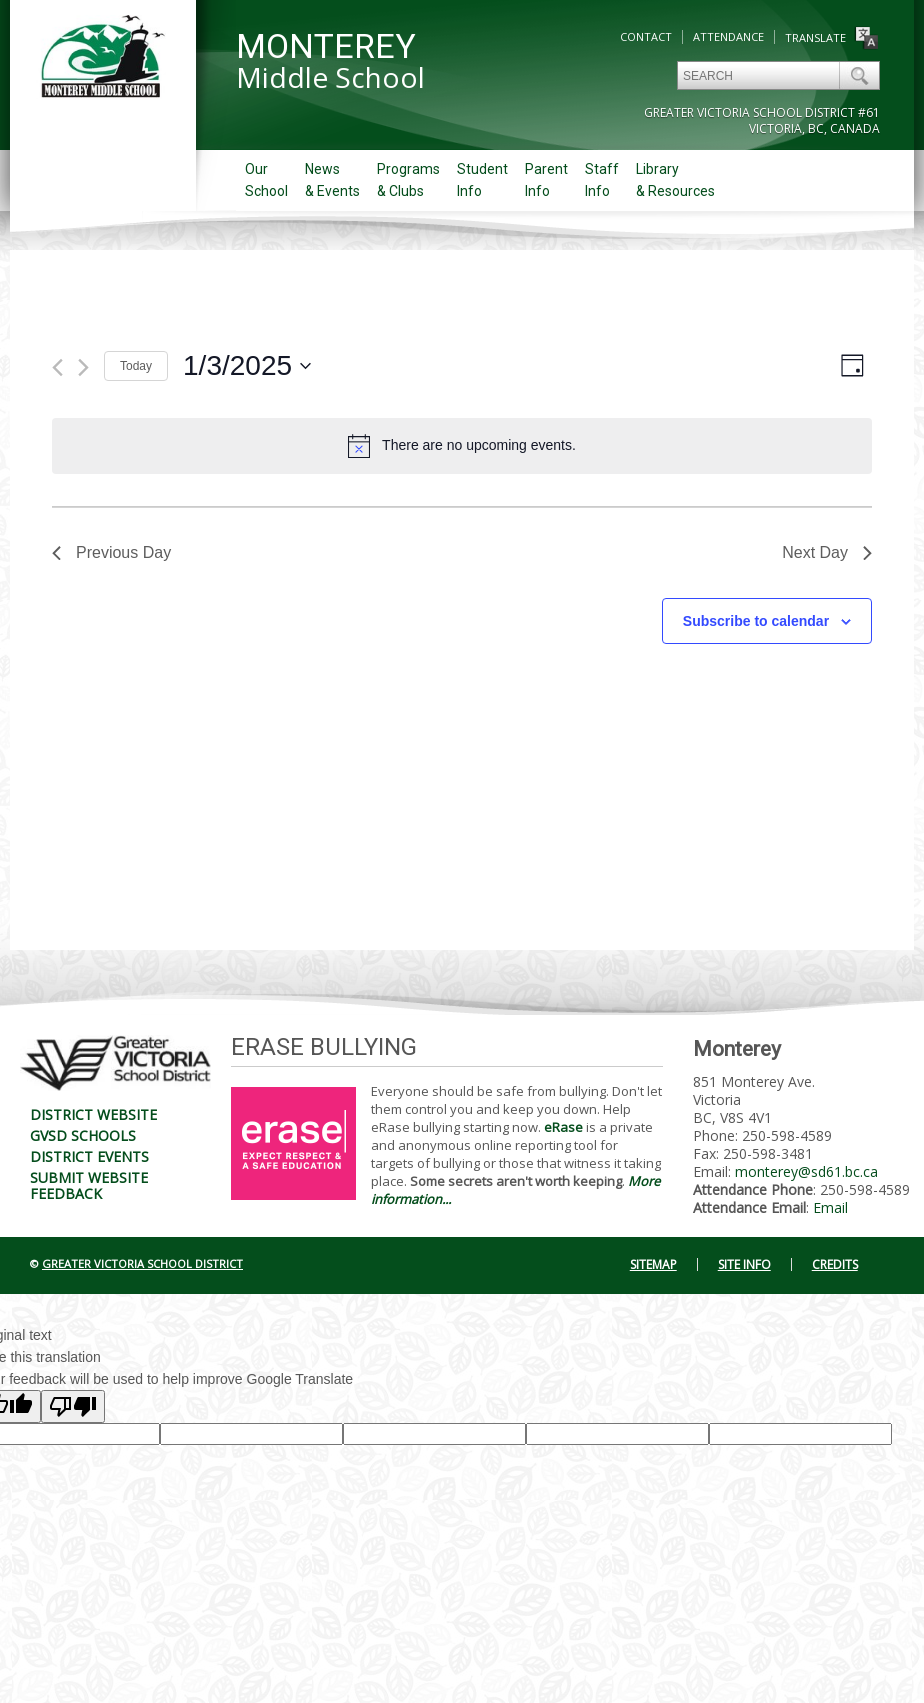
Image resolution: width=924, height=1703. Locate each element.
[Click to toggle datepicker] (247, 366)
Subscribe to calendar (756, 621)
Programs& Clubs (408, 180)
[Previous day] (57, 367)
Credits (835, 1264)
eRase (563, 1127)
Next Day (827, 552)
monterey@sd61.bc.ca (806, 1171)
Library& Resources (675, 180)
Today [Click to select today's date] (136, 366)
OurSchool (266, 180)
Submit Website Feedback (89, 1185)
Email (830, 1207)
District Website (93, 1114)
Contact (646, 36)
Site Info (744, 1264)
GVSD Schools (83, 1135)
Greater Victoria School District (142, 1263)
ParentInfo (546, 180)
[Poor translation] (73, 1406)
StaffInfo (602, 180)
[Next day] (83, 367)
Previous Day (111, 552)
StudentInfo (482, 180)
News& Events (332, 180)
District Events (89, 1156)
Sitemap (653, 1264)
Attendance (728, 36)
